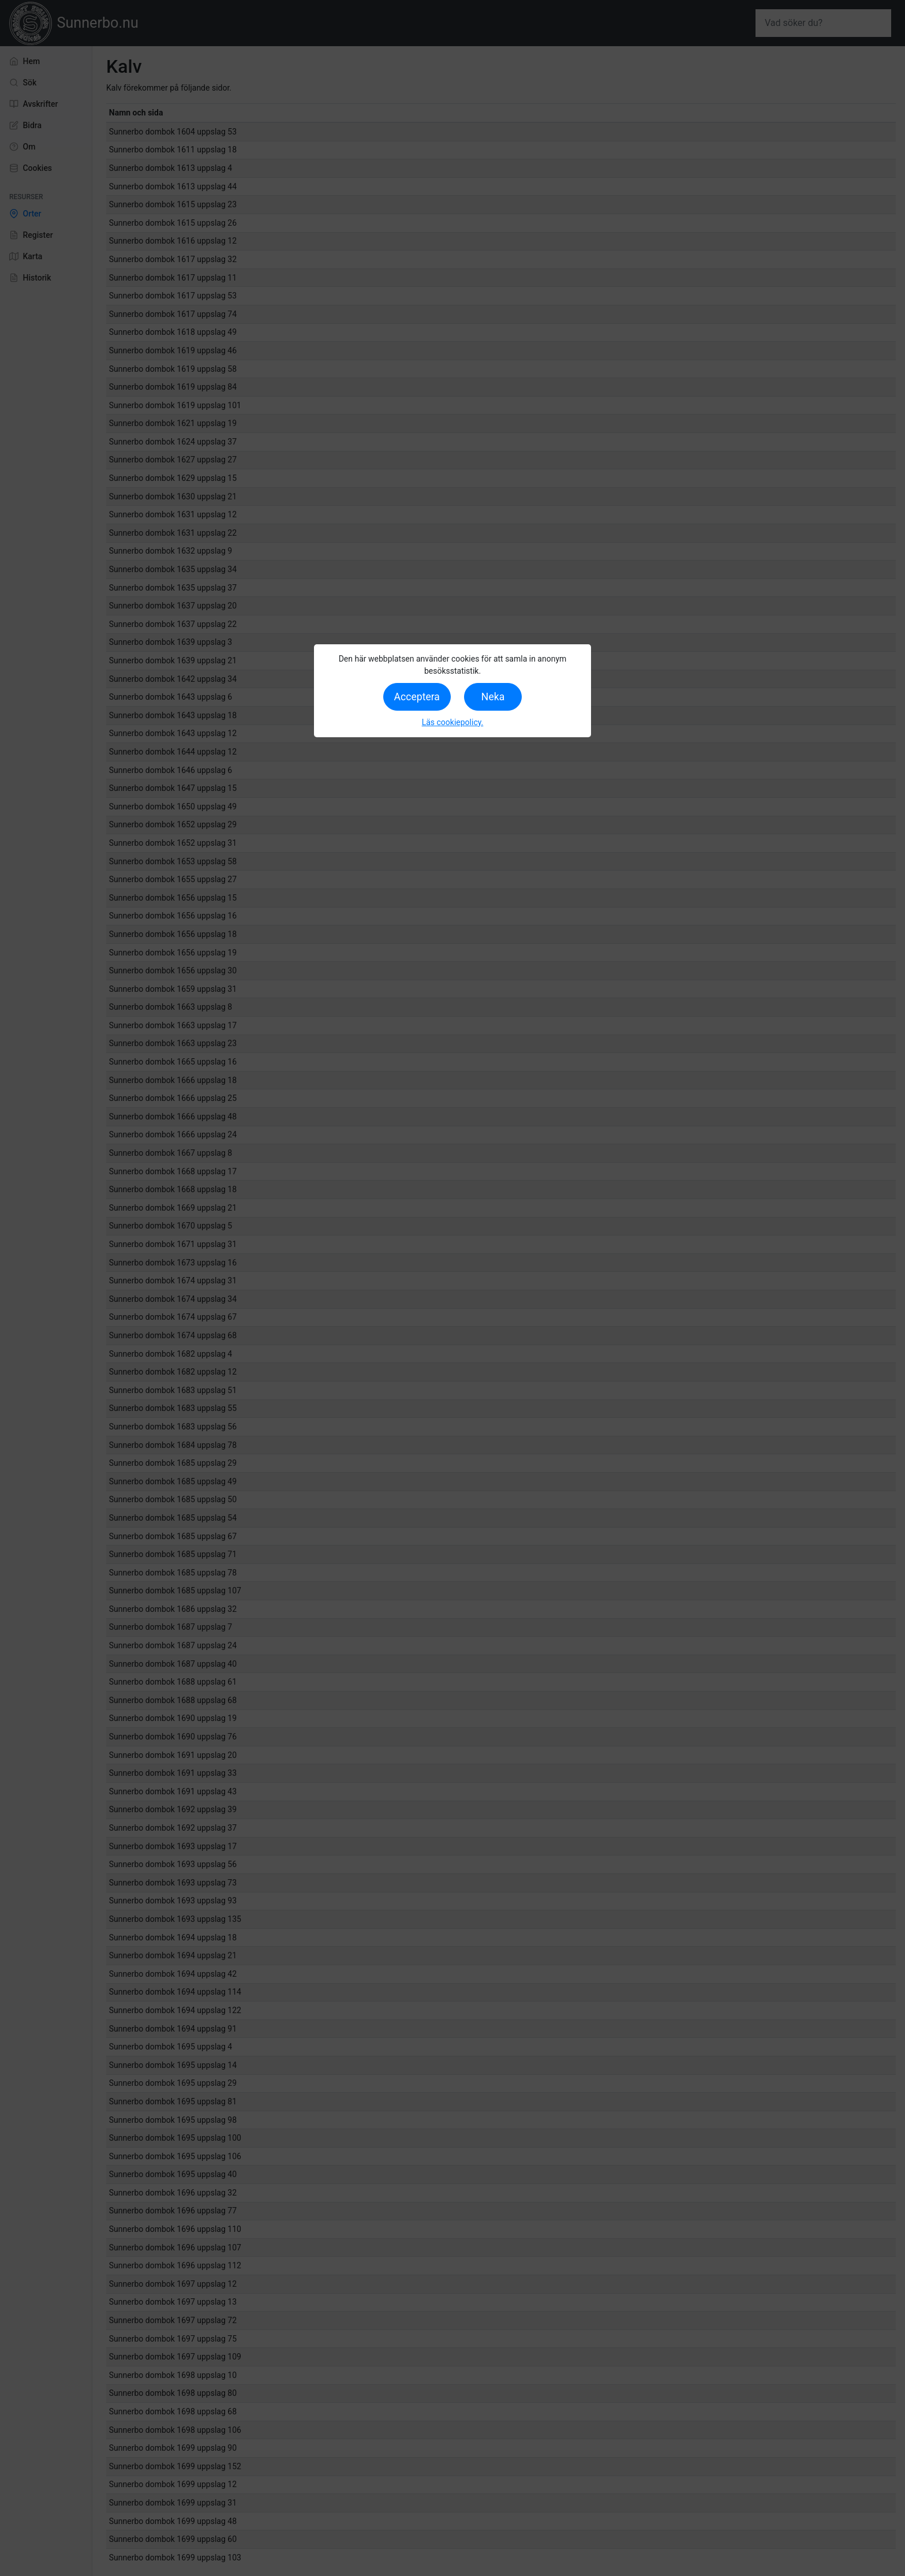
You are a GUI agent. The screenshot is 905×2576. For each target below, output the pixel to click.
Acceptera (417, 697)
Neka (492, 697)
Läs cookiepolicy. (453, 722)
